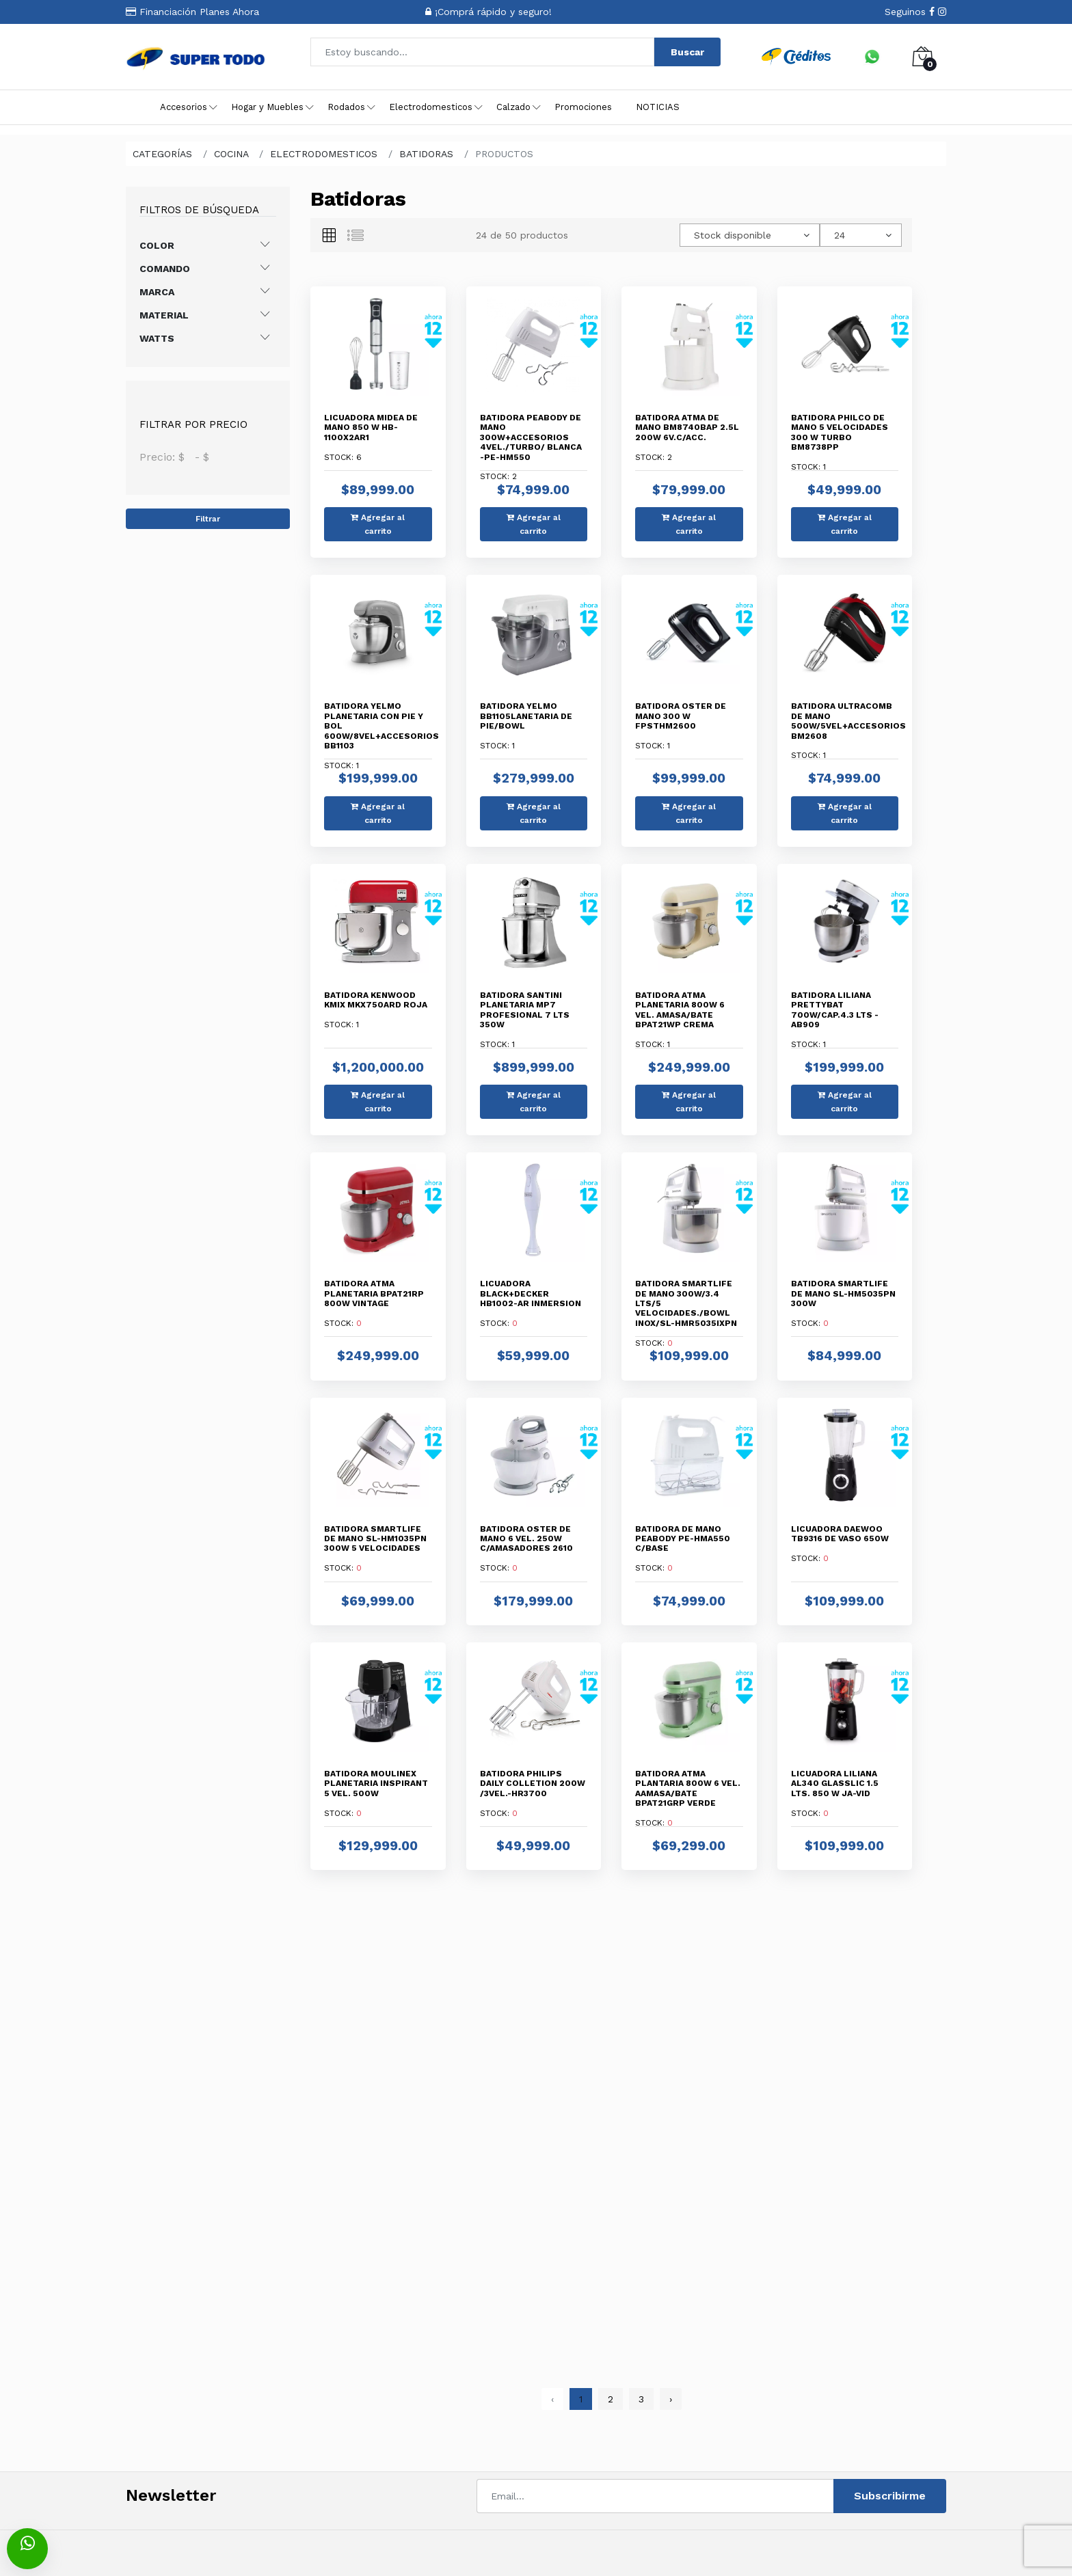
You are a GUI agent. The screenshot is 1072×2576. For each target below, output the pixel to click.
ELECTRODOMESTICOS (323, 153)
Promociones (583, 107)
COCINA (231, 153)
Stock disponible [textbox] (732, 235)
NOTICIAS (658, 107)
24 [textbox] (839, 235)
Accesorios (183, 107)
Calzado (513, 107)
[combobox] (750, 235)
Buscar (687, 51)
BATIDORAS (426, 153)
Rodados (346, 107)
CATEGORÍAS (162, 153)
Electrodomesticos (430, 107)
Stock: (371, 437)
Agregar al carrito (378, 524)
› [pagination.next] (670, 2399)
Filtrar (208, 519)
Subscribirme (890, 2495)
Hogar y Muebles (267, 107)
